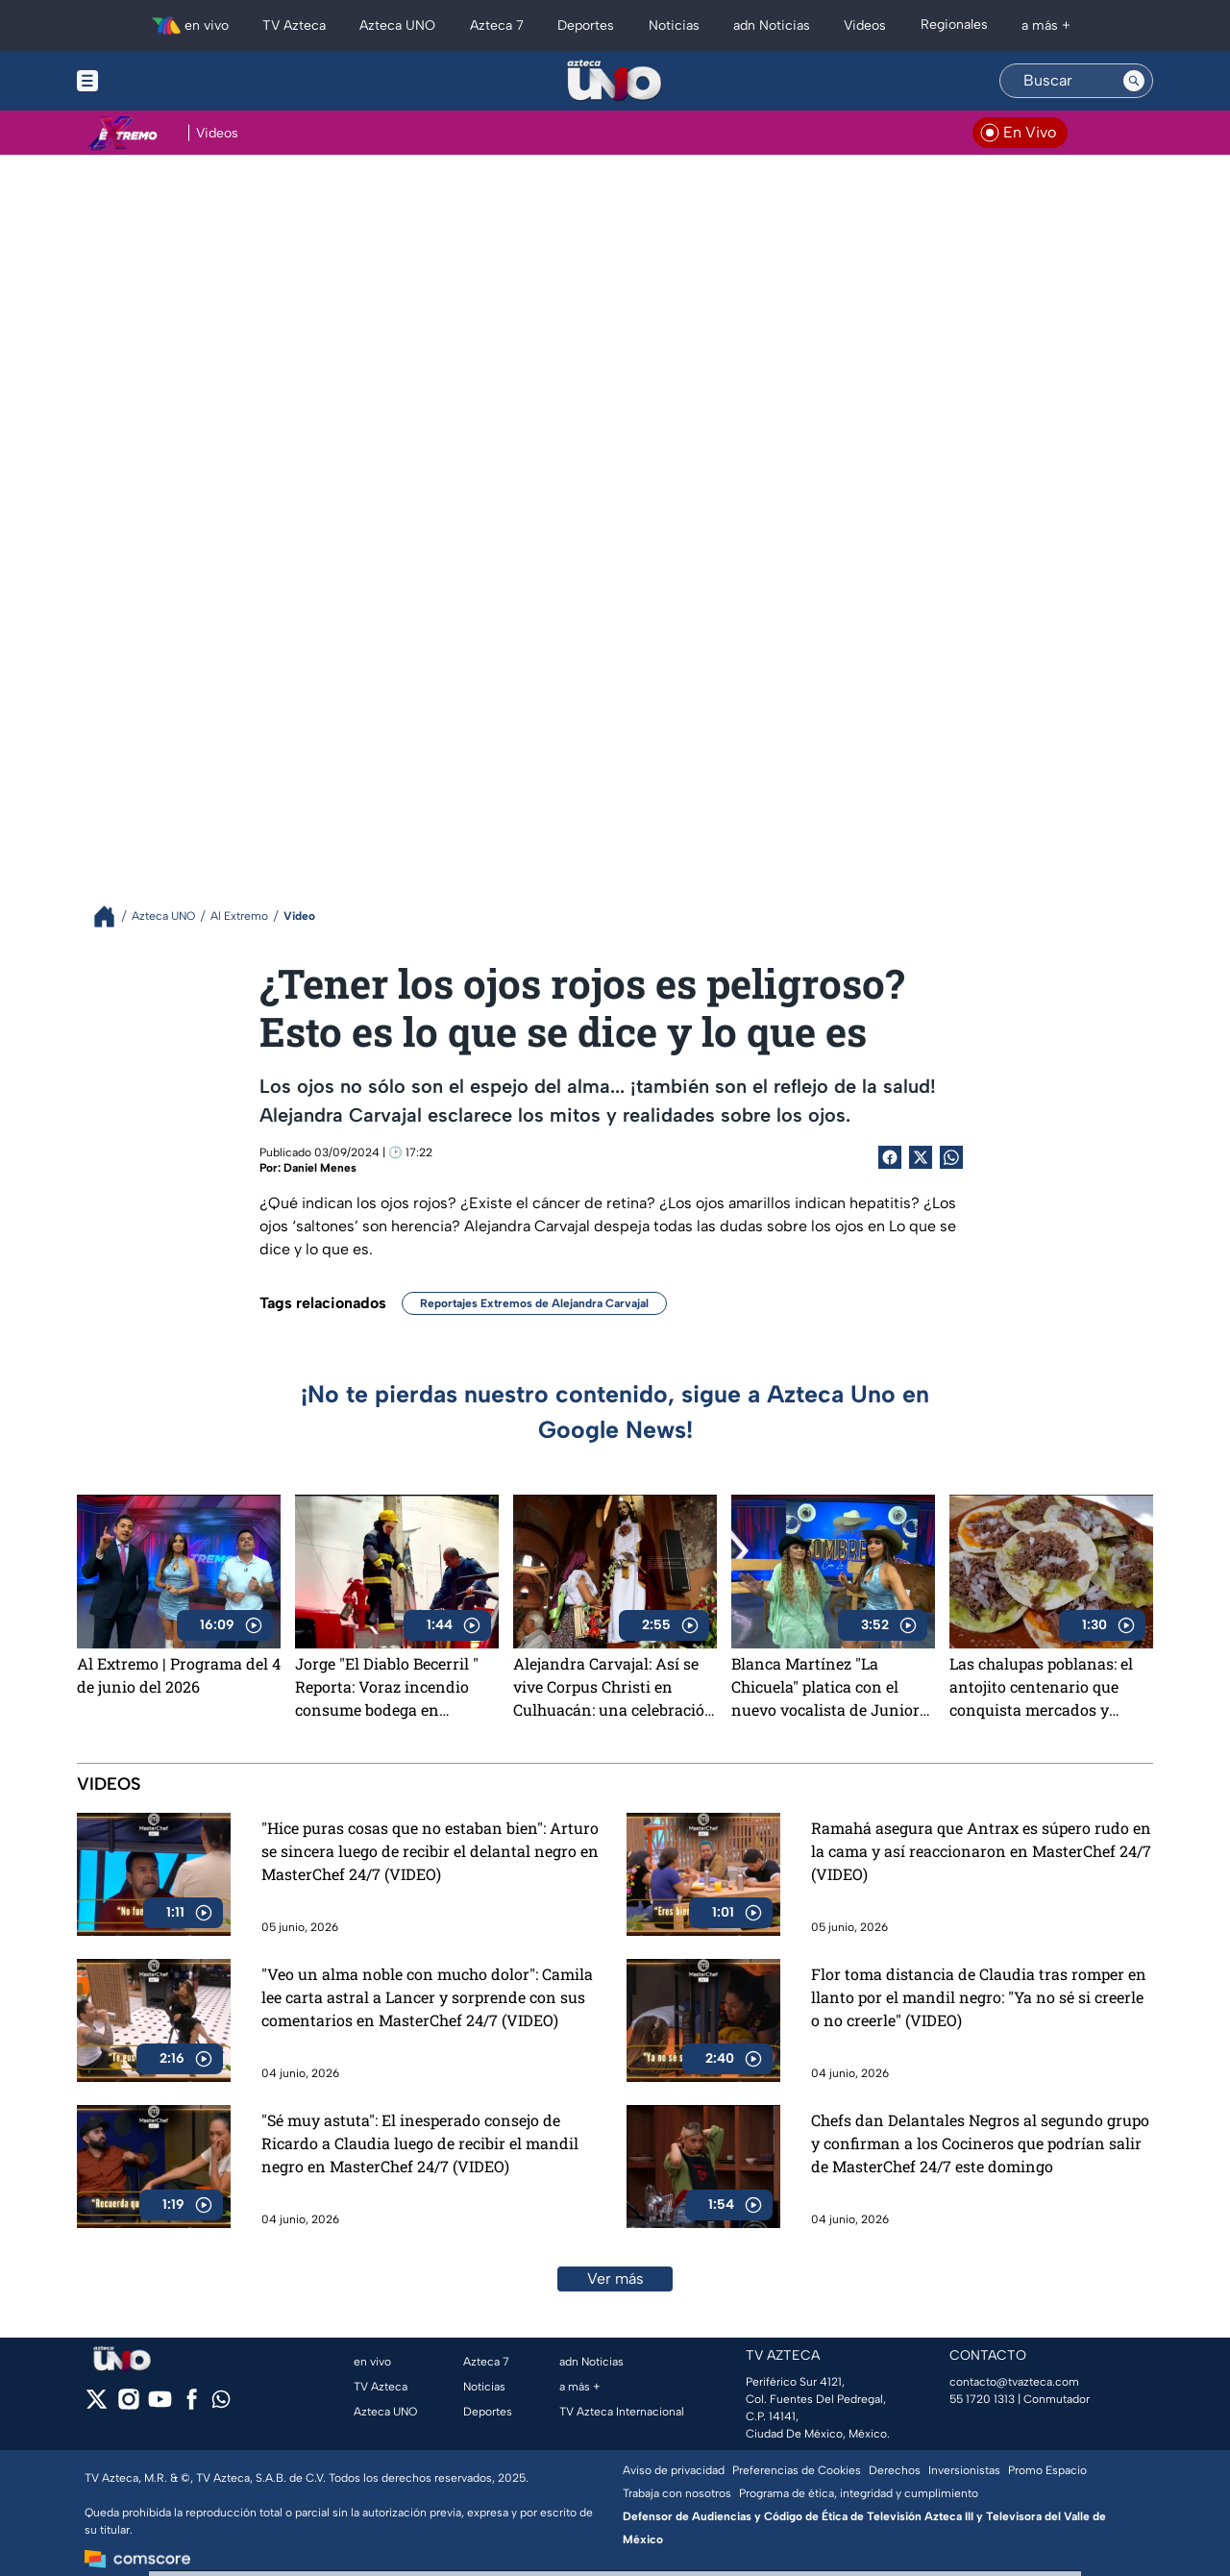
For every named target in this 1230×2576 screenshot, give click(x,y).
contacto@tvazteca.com (1014, 2382)
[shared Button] (951, 1157)
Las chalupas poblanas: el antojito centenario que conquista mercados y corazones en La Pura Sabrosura (1041, 1687)
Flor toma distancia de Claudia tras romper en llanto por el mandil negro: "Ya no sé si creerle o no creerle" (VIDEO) (978, 1997)
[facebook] (192, 2405)
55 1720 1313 (982, 2399)
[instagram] (128, 2405)
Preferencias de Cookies (796, 2470)
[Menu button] (154, 81)
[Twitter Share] (920, 1157)
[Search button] (1133, 80)
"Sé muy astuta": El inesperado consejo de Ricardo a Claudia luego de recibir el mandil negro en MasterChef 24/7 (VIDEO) (419, 2143)
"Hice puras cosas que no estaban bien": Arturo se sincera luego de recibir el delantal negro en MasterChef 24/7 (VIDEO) (430, 1851)
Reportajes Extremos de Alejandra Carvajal (534, 1303)
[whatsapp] (221, 2403)
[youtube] (160, 2405)
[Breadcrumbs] (112, 916)
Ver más (615, 2278)
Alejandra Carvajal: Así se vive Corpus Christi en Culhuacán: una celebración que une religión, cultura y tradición (614, 1687)
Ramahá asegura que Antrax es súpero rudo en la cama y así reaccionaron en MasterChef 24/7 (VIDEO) (981, 1851)
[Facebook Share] (889, 1157)
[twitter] (97, 2405)
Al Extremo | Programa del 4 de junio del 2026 (179, 1675)
